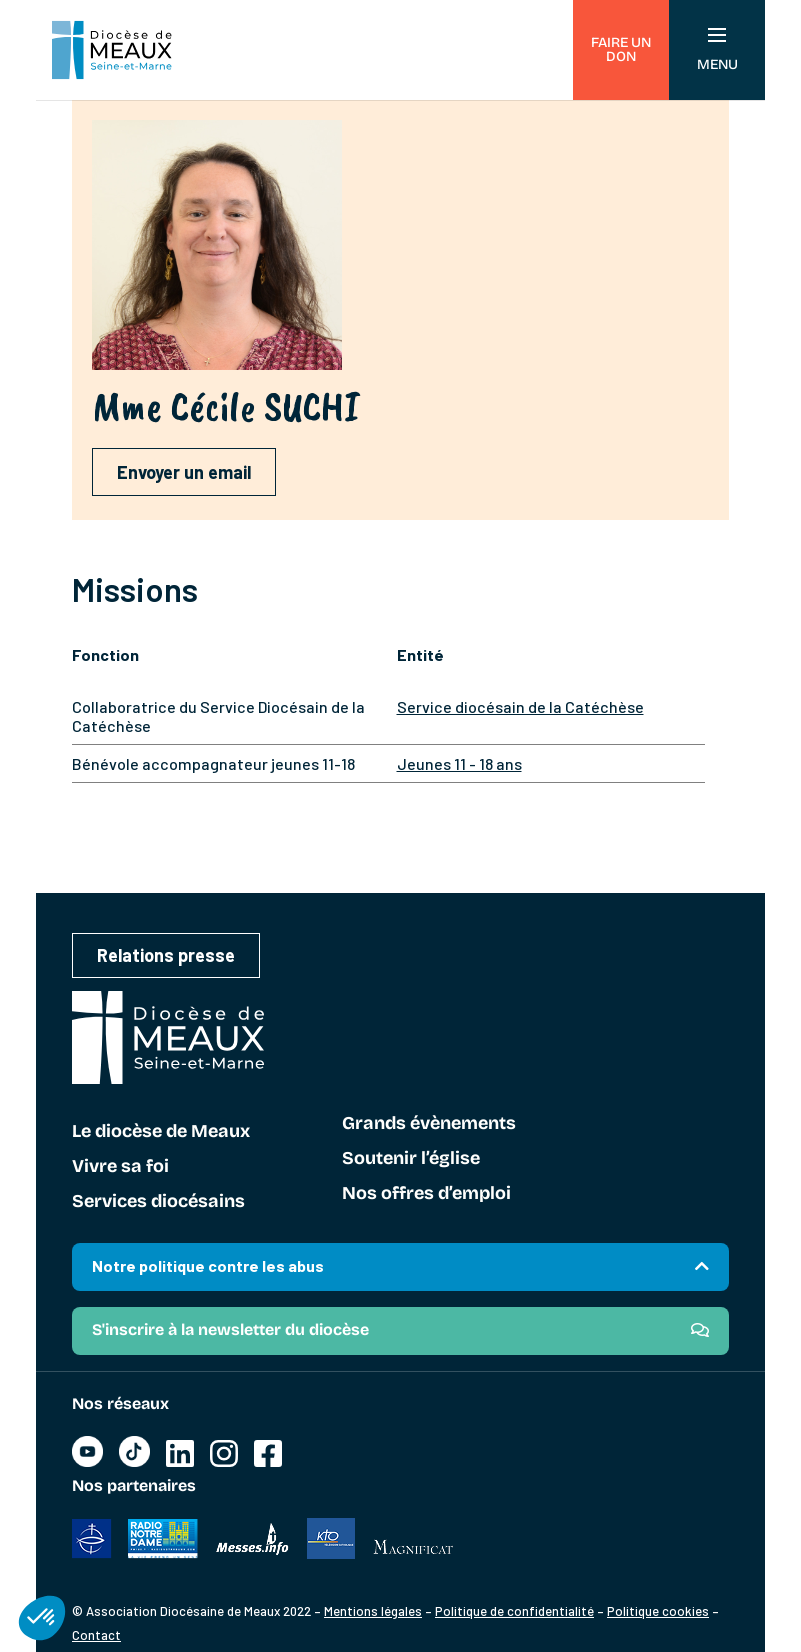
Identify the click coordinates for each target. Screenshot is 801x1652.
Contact (96, 1635)
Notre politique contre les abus (208, 1265)
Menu (717, 50)
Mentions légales (373, 1611)
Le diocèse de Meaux (161, 1132)
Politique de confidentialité (514, 1611)
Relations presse (166, 955)
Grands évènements (429, 1124)
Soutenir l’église (411, 1159)
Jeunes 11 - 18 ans (459, 763)
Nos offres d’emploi (426, 1194)
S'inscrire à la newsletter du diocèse (230, 1329)
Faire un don (621, 49)
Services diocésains (158, 1202)
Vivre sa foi (120, 1167)
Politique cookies (658, 1611)
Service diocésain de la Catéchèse (520, 706)
